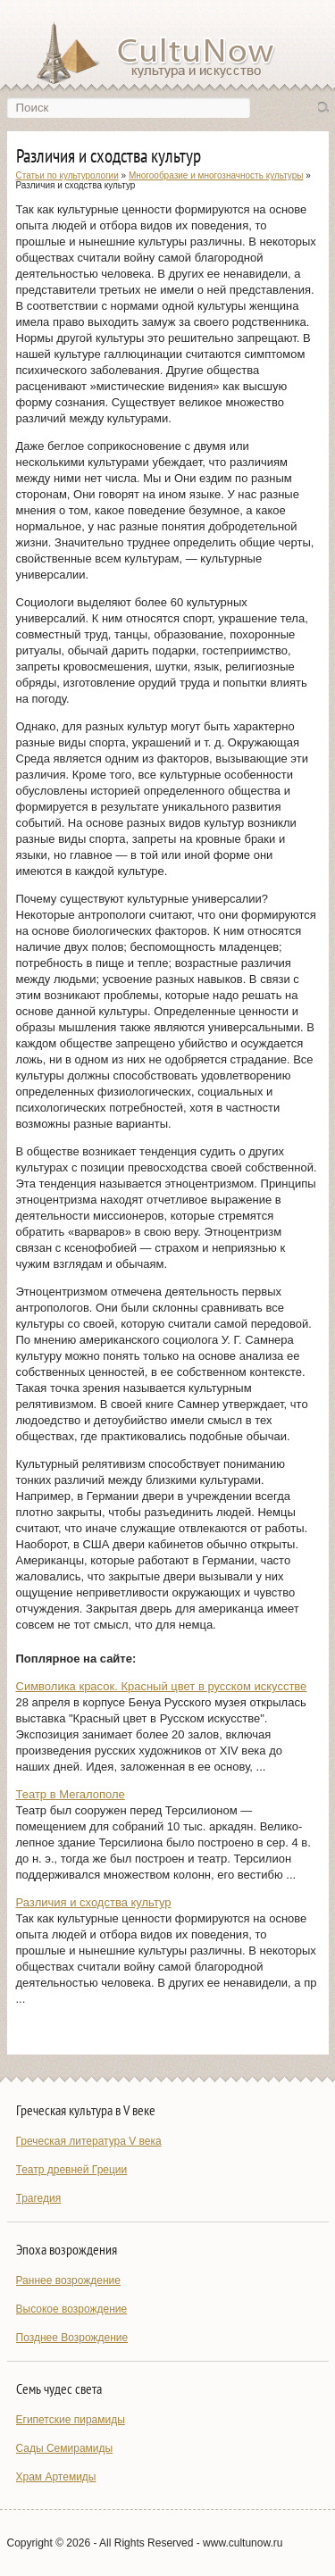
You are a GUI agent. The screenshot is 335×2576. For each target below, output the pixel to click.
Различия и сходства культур (94, 1902)
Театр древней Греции (72, 2169)
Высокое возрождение (72, 2309)
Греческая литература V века (89, 2141)
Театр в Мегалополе (70, 1794)
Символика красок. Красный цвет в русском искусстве (161, 1686)
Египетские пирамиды (70, 2419)
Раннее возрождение (68, 2280)
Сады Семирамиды (64, 2448)
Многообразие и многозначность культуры (216, 175)
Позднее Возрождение (72, 2337)
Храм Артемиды (56, 2477)
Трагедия (39, 2198)
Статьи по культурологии (67, 175)
